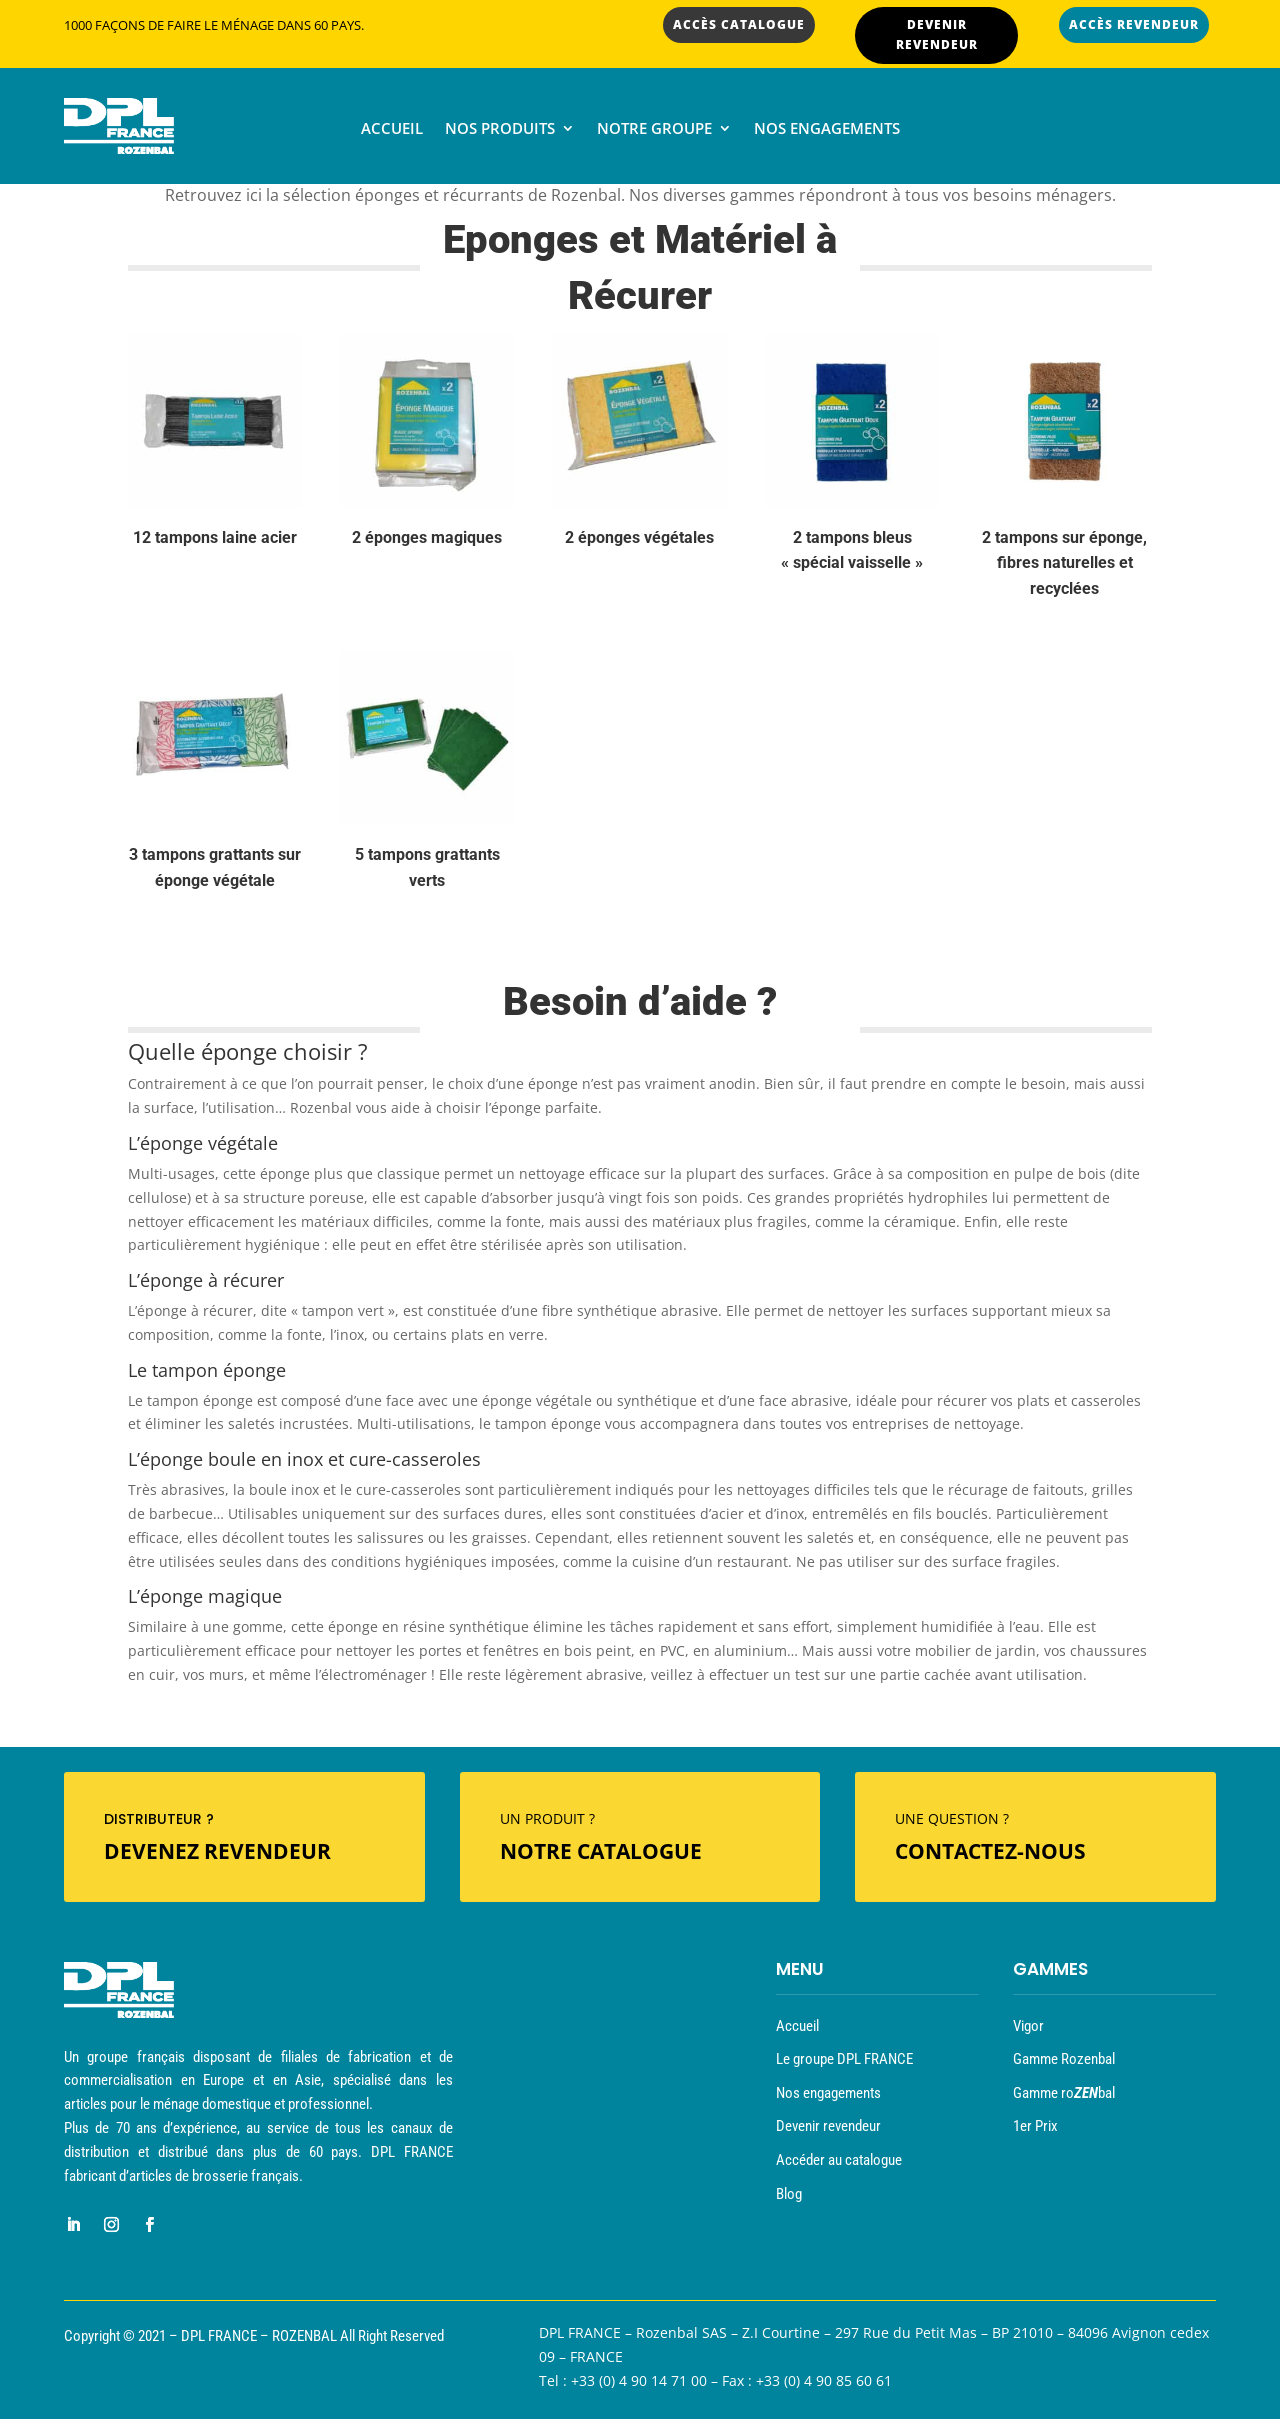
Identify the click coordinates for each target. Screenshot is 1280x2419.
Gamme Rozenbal (1064, 2059)
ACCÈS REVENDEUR (1134, 24)
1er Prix (1035, 2126)
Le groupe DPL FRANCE (844, 2059)
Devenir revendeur (828, 2126)
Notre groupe (654, 129)
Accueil (392, 129)
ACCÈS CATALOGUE (739, 24)
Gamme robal (1064, 2093)
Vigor (1028, 2026)
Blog (789, 2194)
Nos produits (500, 129)
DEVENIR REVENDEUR (937, 34)
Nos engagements (827, 129)
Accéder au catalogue (839, 2160)
